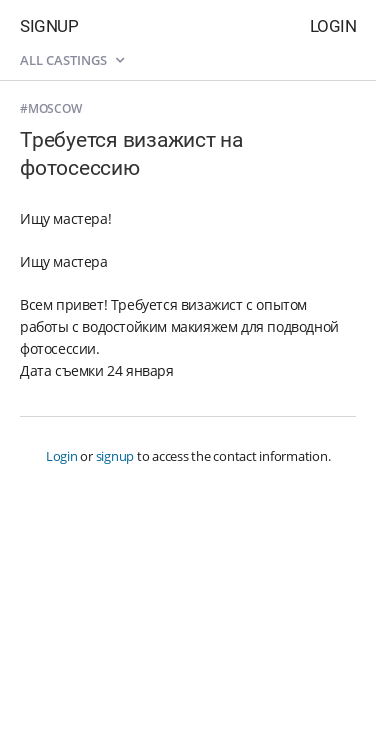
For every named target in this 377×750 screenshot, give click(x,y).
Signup (49, 26)
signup (115, 456)
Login (333, 26)
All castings (72, 60)
